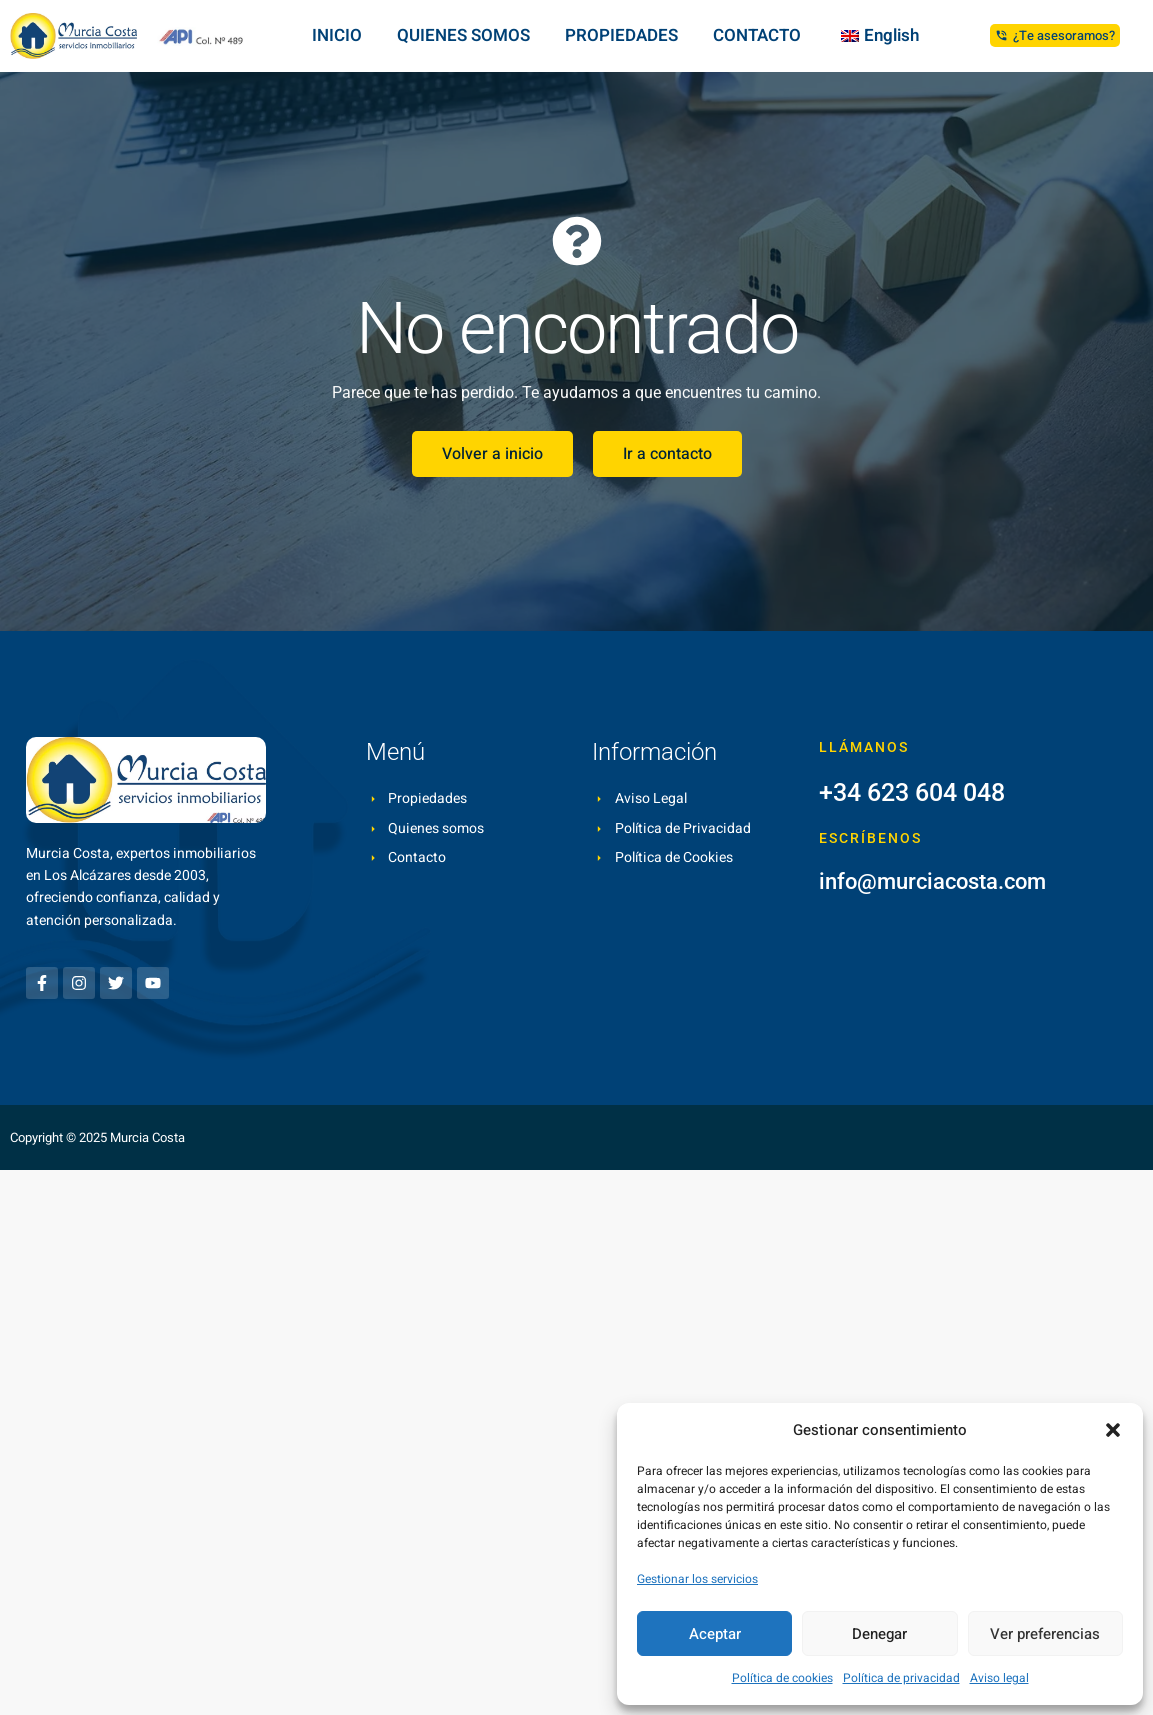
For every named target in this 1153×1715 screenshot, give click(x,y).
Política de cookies (782, 1678)
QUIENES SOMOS (463, 35)
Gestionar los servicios (697, 1579)
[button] (1113, 1430)
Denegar (879, 1634)
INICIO (337, 35)
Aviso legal (999, 1678)
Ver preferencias (1045, 1634)
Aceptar (715, 1634)
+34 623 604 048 (912, 792)
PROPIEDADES (621, 35)
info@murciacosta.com (932, 881)
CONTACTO (757, 35)
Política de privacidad (901, 1678)
